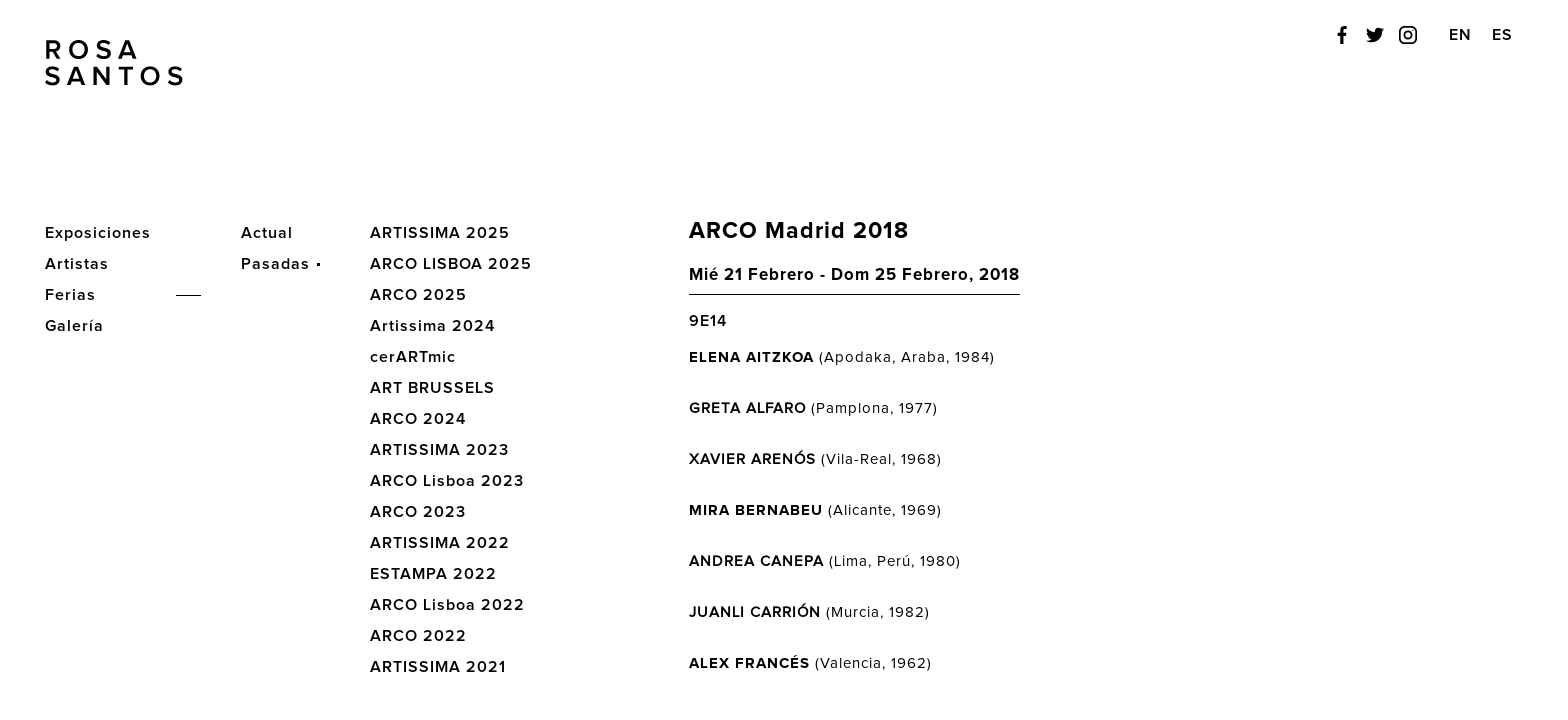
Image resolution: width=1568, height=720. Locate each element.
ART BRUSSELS (432, 388)
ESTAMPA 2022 (433, 574)
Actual (267, 233)
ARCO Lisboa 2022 (447, 605)
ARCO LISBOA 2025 (451, 264)
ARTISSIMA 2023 (439, 450)
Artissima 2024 (432, 326)
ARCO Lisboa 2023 (447, 481)
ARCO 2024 (418, 419)
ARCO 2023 (418, 512)
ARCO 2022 (418, 636)
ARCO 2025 (418, 295)
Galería (74, 326)
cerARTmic (413, 357)
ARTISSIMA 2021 (438, 667)
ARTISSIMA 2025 (440, 233)
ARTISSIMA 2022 (440, 543)
